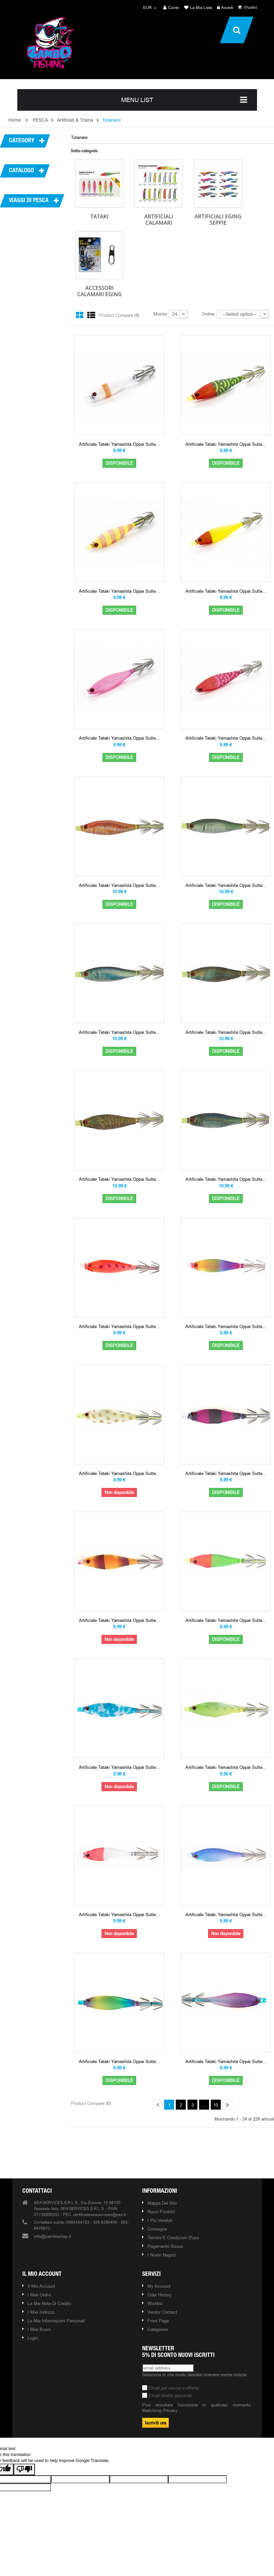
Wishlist (155, 2303)
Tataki (100, 216)
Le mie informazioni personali (56, 2321)
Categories (157, 2329)
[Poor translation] (24, 2469)
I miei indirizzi (41, 2312)
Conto (171, 7)
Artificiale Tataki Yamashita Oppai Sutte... (119, 444)
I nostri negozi (161, 2255)
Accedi (225, 7)
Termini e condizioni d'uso (173, 2238)
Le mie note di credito (49, 2303)
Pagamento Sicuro (165, 2246)
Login (33, 2338)
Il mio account (42, 2274)
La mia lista (198, 7)
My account (158, 2286)
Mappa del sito (162, 2203)
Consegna (157, 2229)
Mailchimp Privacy (160, 2410)
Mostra (160, 314)
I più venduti (159, 2220)
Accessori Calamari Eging (99, 291)
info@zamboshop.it (52, 2236)
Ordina (208, 314)
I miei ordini (39, 2295)
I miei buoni (39, 2329)
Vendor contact (162, 2312)
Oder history (159, 2295)
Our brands (138, 2153)
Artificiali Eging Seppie (217, 219)
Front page (158, 2321)
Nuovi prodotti (161, 2212)
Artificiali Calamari (158, 219)
